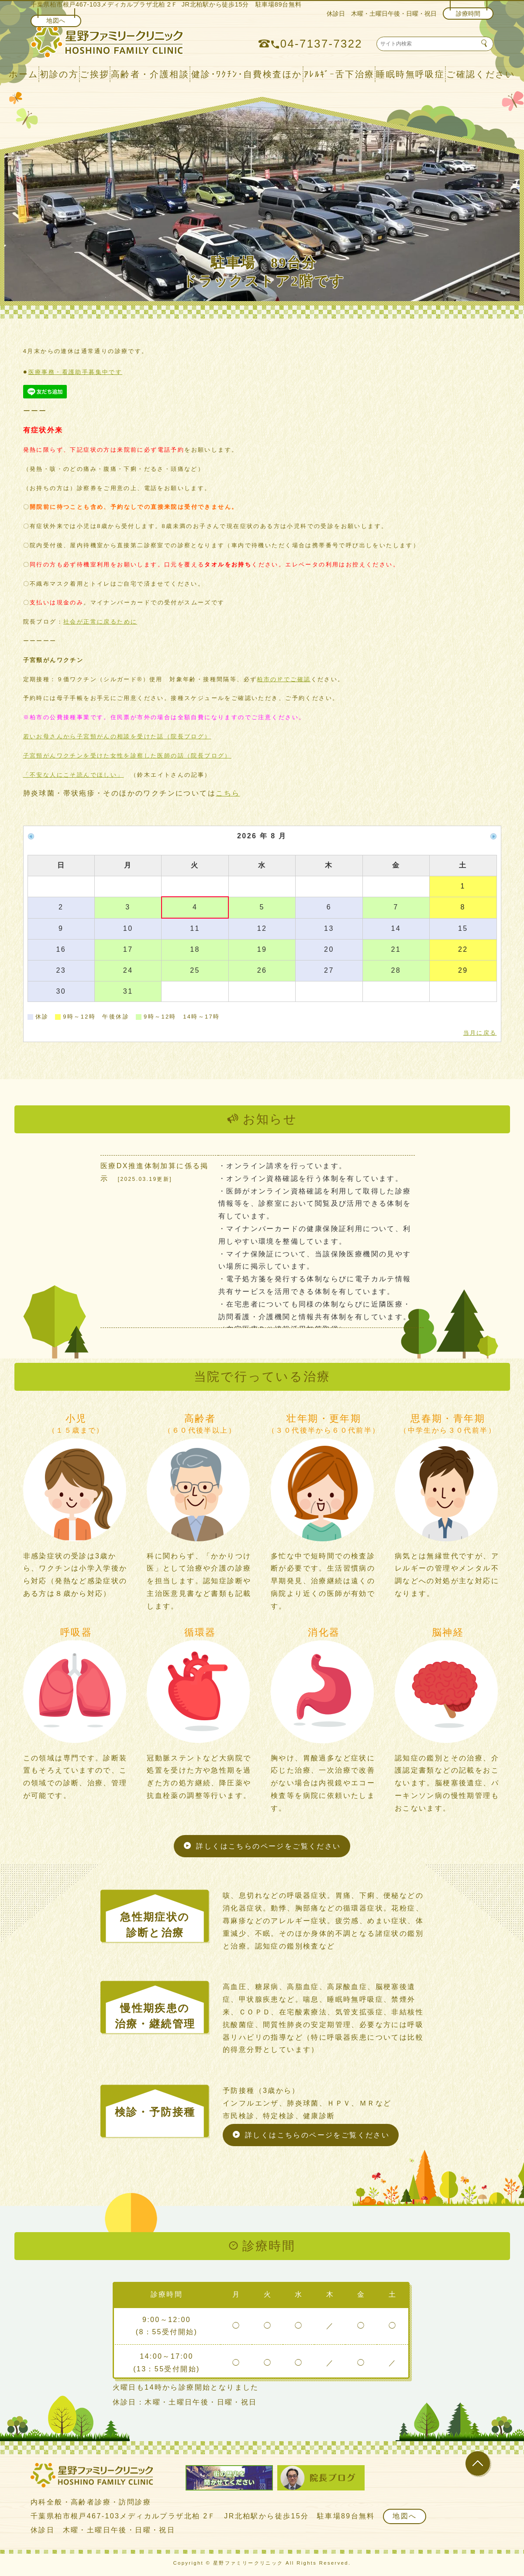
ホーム (23, 74)
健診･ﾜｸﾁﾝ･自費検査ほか (246, 74)
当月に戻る (480, 1032)
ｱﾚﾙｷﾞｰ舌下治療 (339, 74)
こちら (228, 793)
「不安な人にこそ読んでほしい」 (73, 775)
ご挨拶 (94, 74)
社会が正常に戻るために (100, 621)
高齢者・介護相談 (150, 74)
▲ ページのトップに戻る (480, 2481)
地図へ (56, 20)
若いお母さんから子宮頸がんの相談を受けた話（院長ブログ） (117, 736)
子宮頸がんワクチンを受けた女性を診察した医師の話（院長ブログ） (127, 755)
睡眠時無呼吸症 (410, 74)
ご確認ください (480, 74)
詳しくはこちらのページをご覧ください (268, 1846)
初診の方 (59, 74)
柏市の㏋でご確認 (283, 679)
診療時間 (468, 13)
